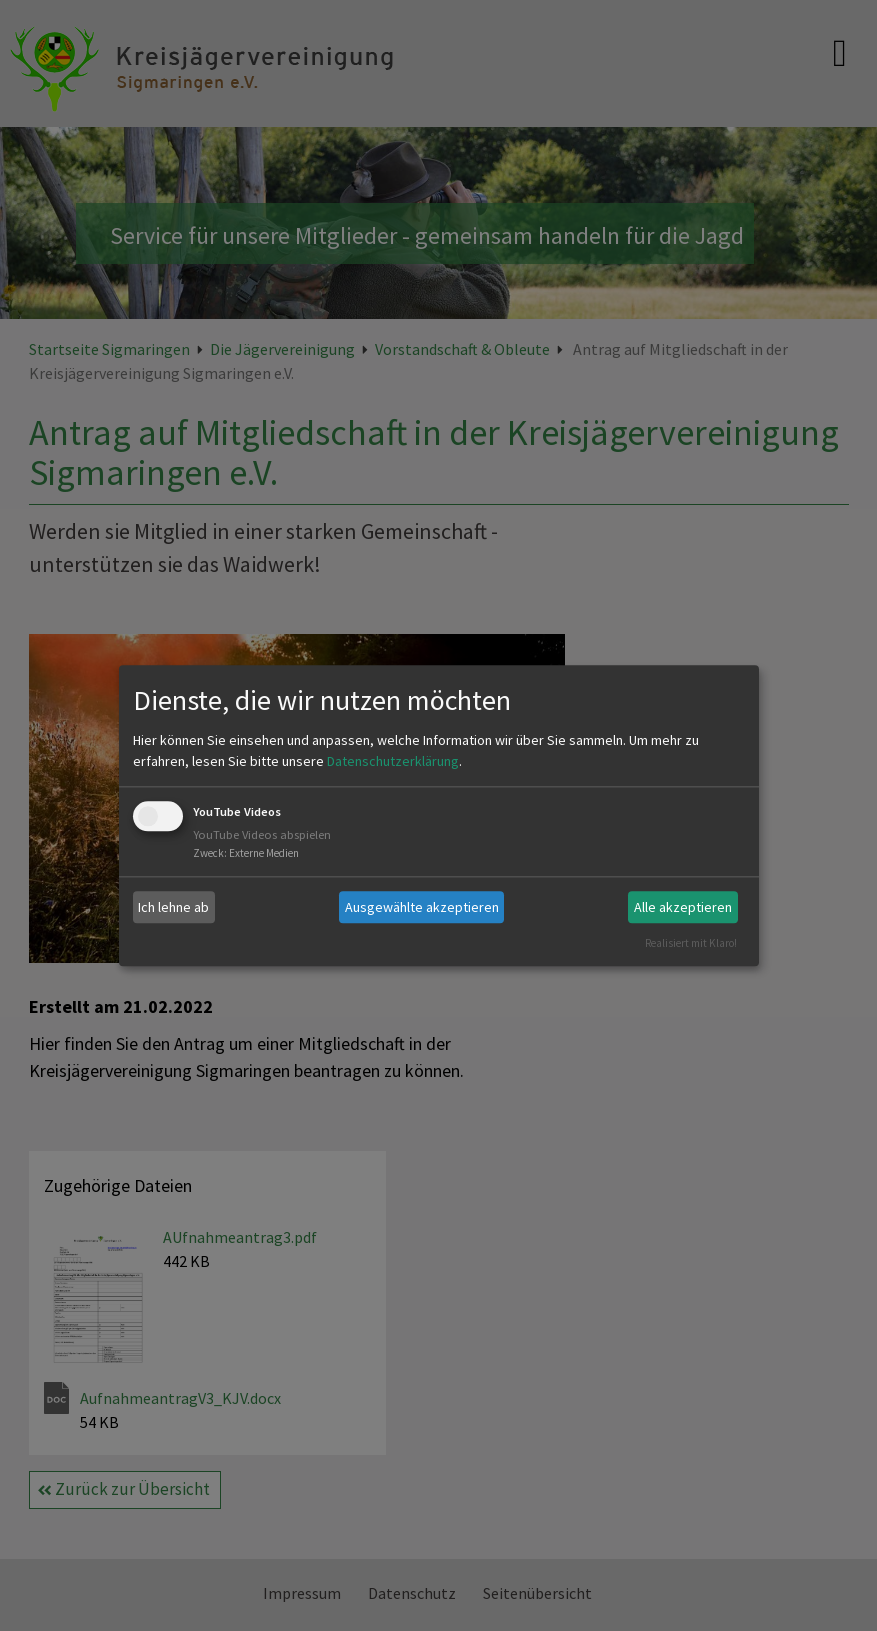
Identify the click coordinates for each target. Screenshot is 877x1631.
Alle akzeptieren (683, 907)
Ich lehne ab (173, 907)
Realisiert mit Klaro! (691, 943)
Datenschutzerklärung (393, 762)
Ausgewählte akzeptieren (422, 907)
